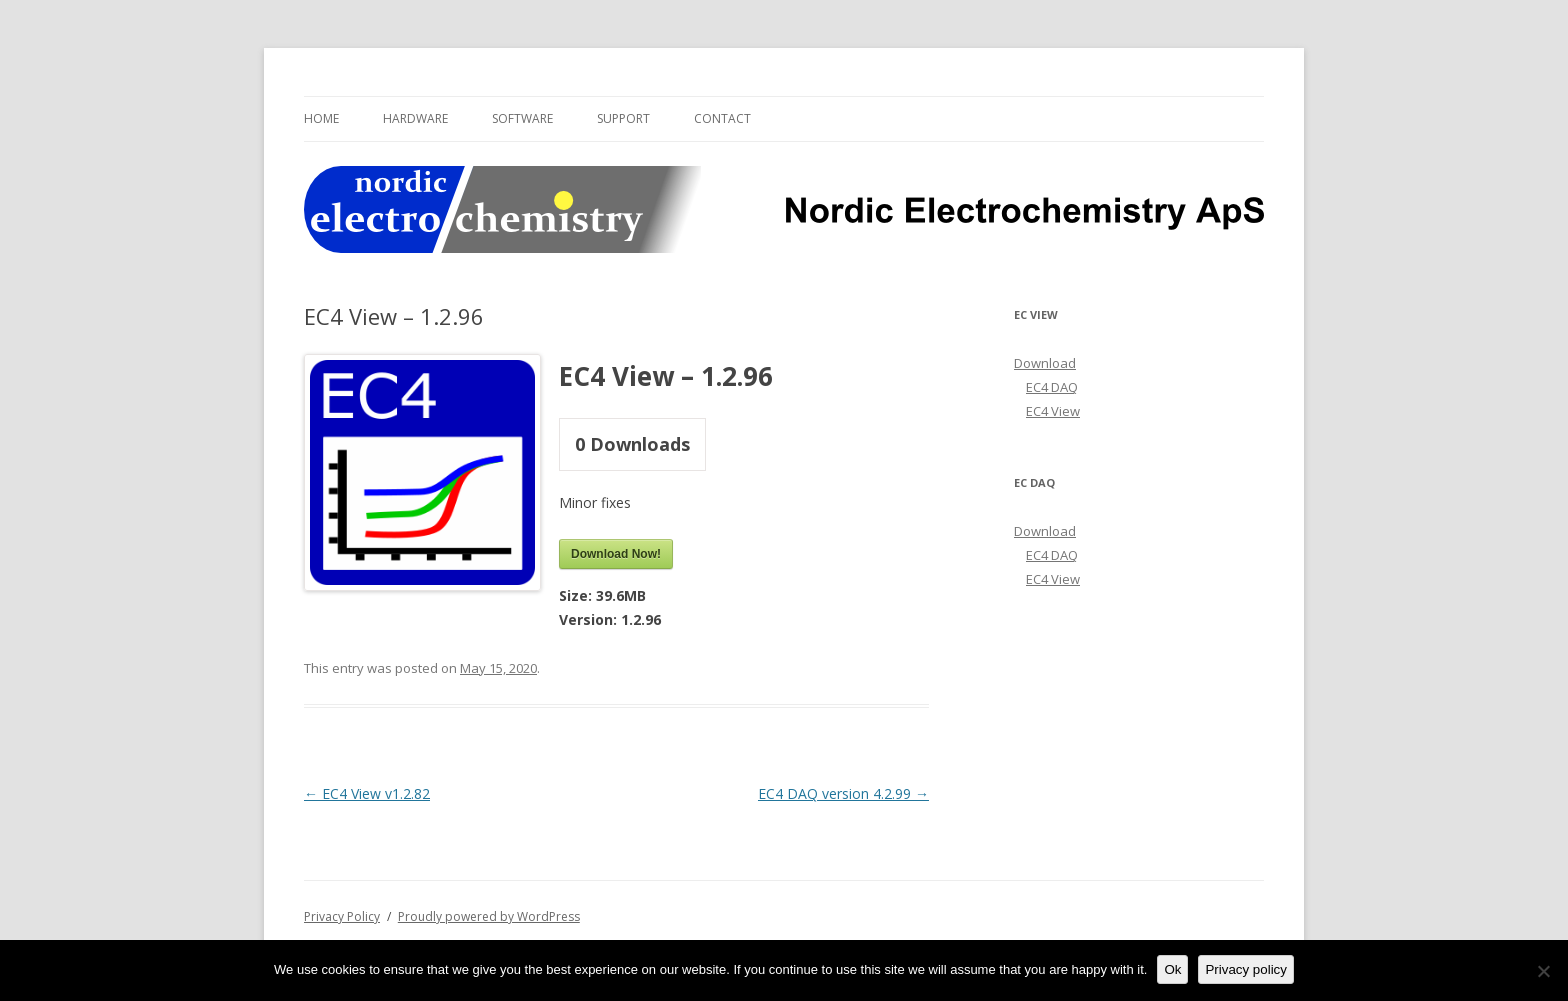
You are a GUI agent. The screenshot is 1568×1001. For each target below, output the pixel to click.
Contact (722, 118)
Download (1045, 363)
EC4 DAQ (1052, 387)
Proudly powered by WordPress (489, 916)
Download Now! (616, 554)
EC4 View (1053, 411)
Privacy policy (1245, 969)
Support (623, 118)
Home (321, 118)
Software (522, 118)
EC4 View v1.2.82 (367, 793)
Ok (1172, 969)
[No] (1543, 971)
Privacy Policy (342, 916)
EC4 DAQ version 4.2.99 (843, 793)
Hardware (415, 118)
